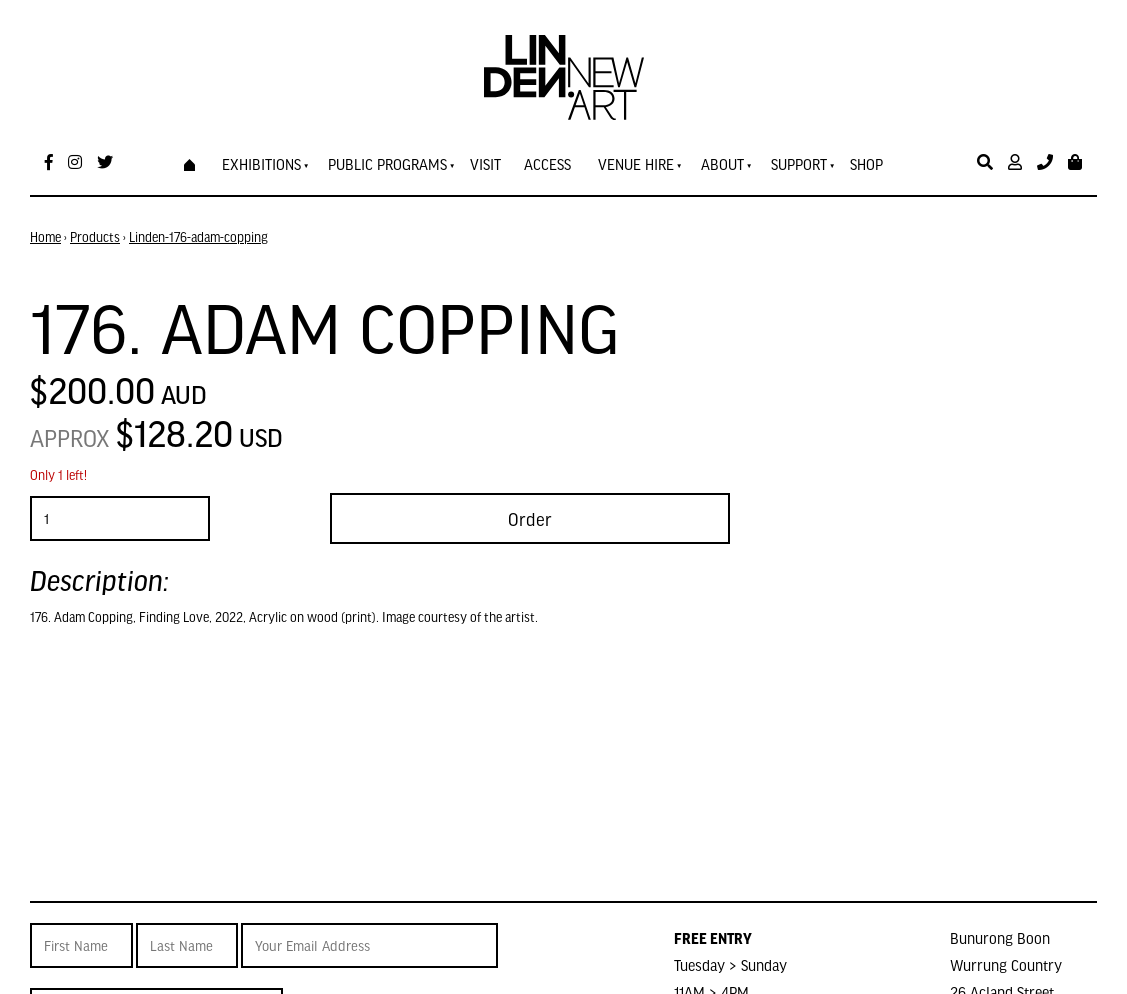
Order (530, 518)
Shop (866, 164)
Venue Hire (636, 164)
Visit (485, 164)
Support (799, 164)
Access (547, 164)
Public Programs (387, 164)
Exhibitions (261, 164)
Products (95, 237)
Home (45, 237)
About (722, 164)
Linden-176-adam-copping (198, 237)
